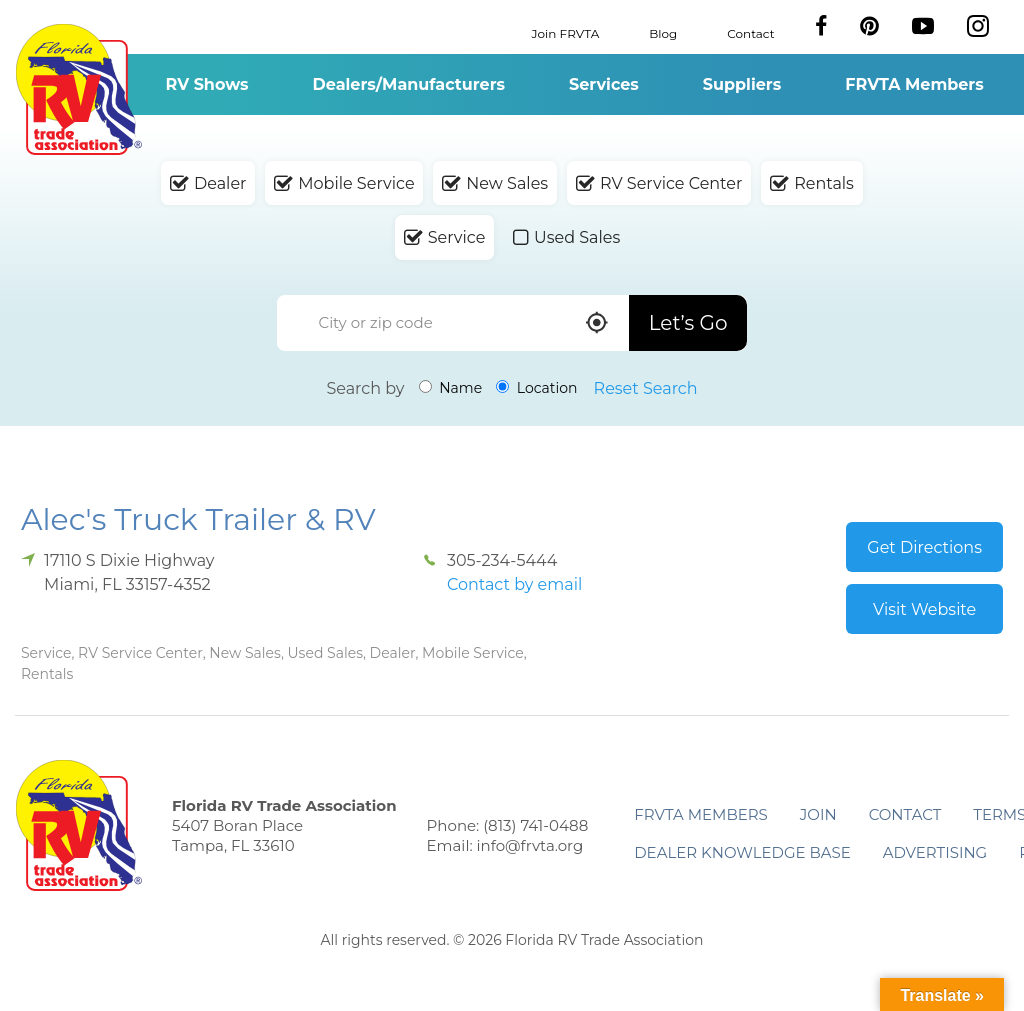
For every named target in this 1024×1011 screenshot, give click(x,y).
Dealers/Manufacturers (409, 84)
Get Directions (924, 547)
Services (604, 84)
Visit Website (924, 609)
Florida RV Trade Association (78, 89)
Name (451, 388)
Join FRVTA (566, 32)
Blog (663, 32)
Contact (750, 32)
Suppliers (742, 84)
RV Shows (206, 84)
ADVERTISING (935, 852)
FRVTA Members (914, 84)
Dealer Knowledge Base (742, 852)
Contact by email (514, 584)
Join (818, 814)
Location (536, 388)
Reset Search (646, 388)
